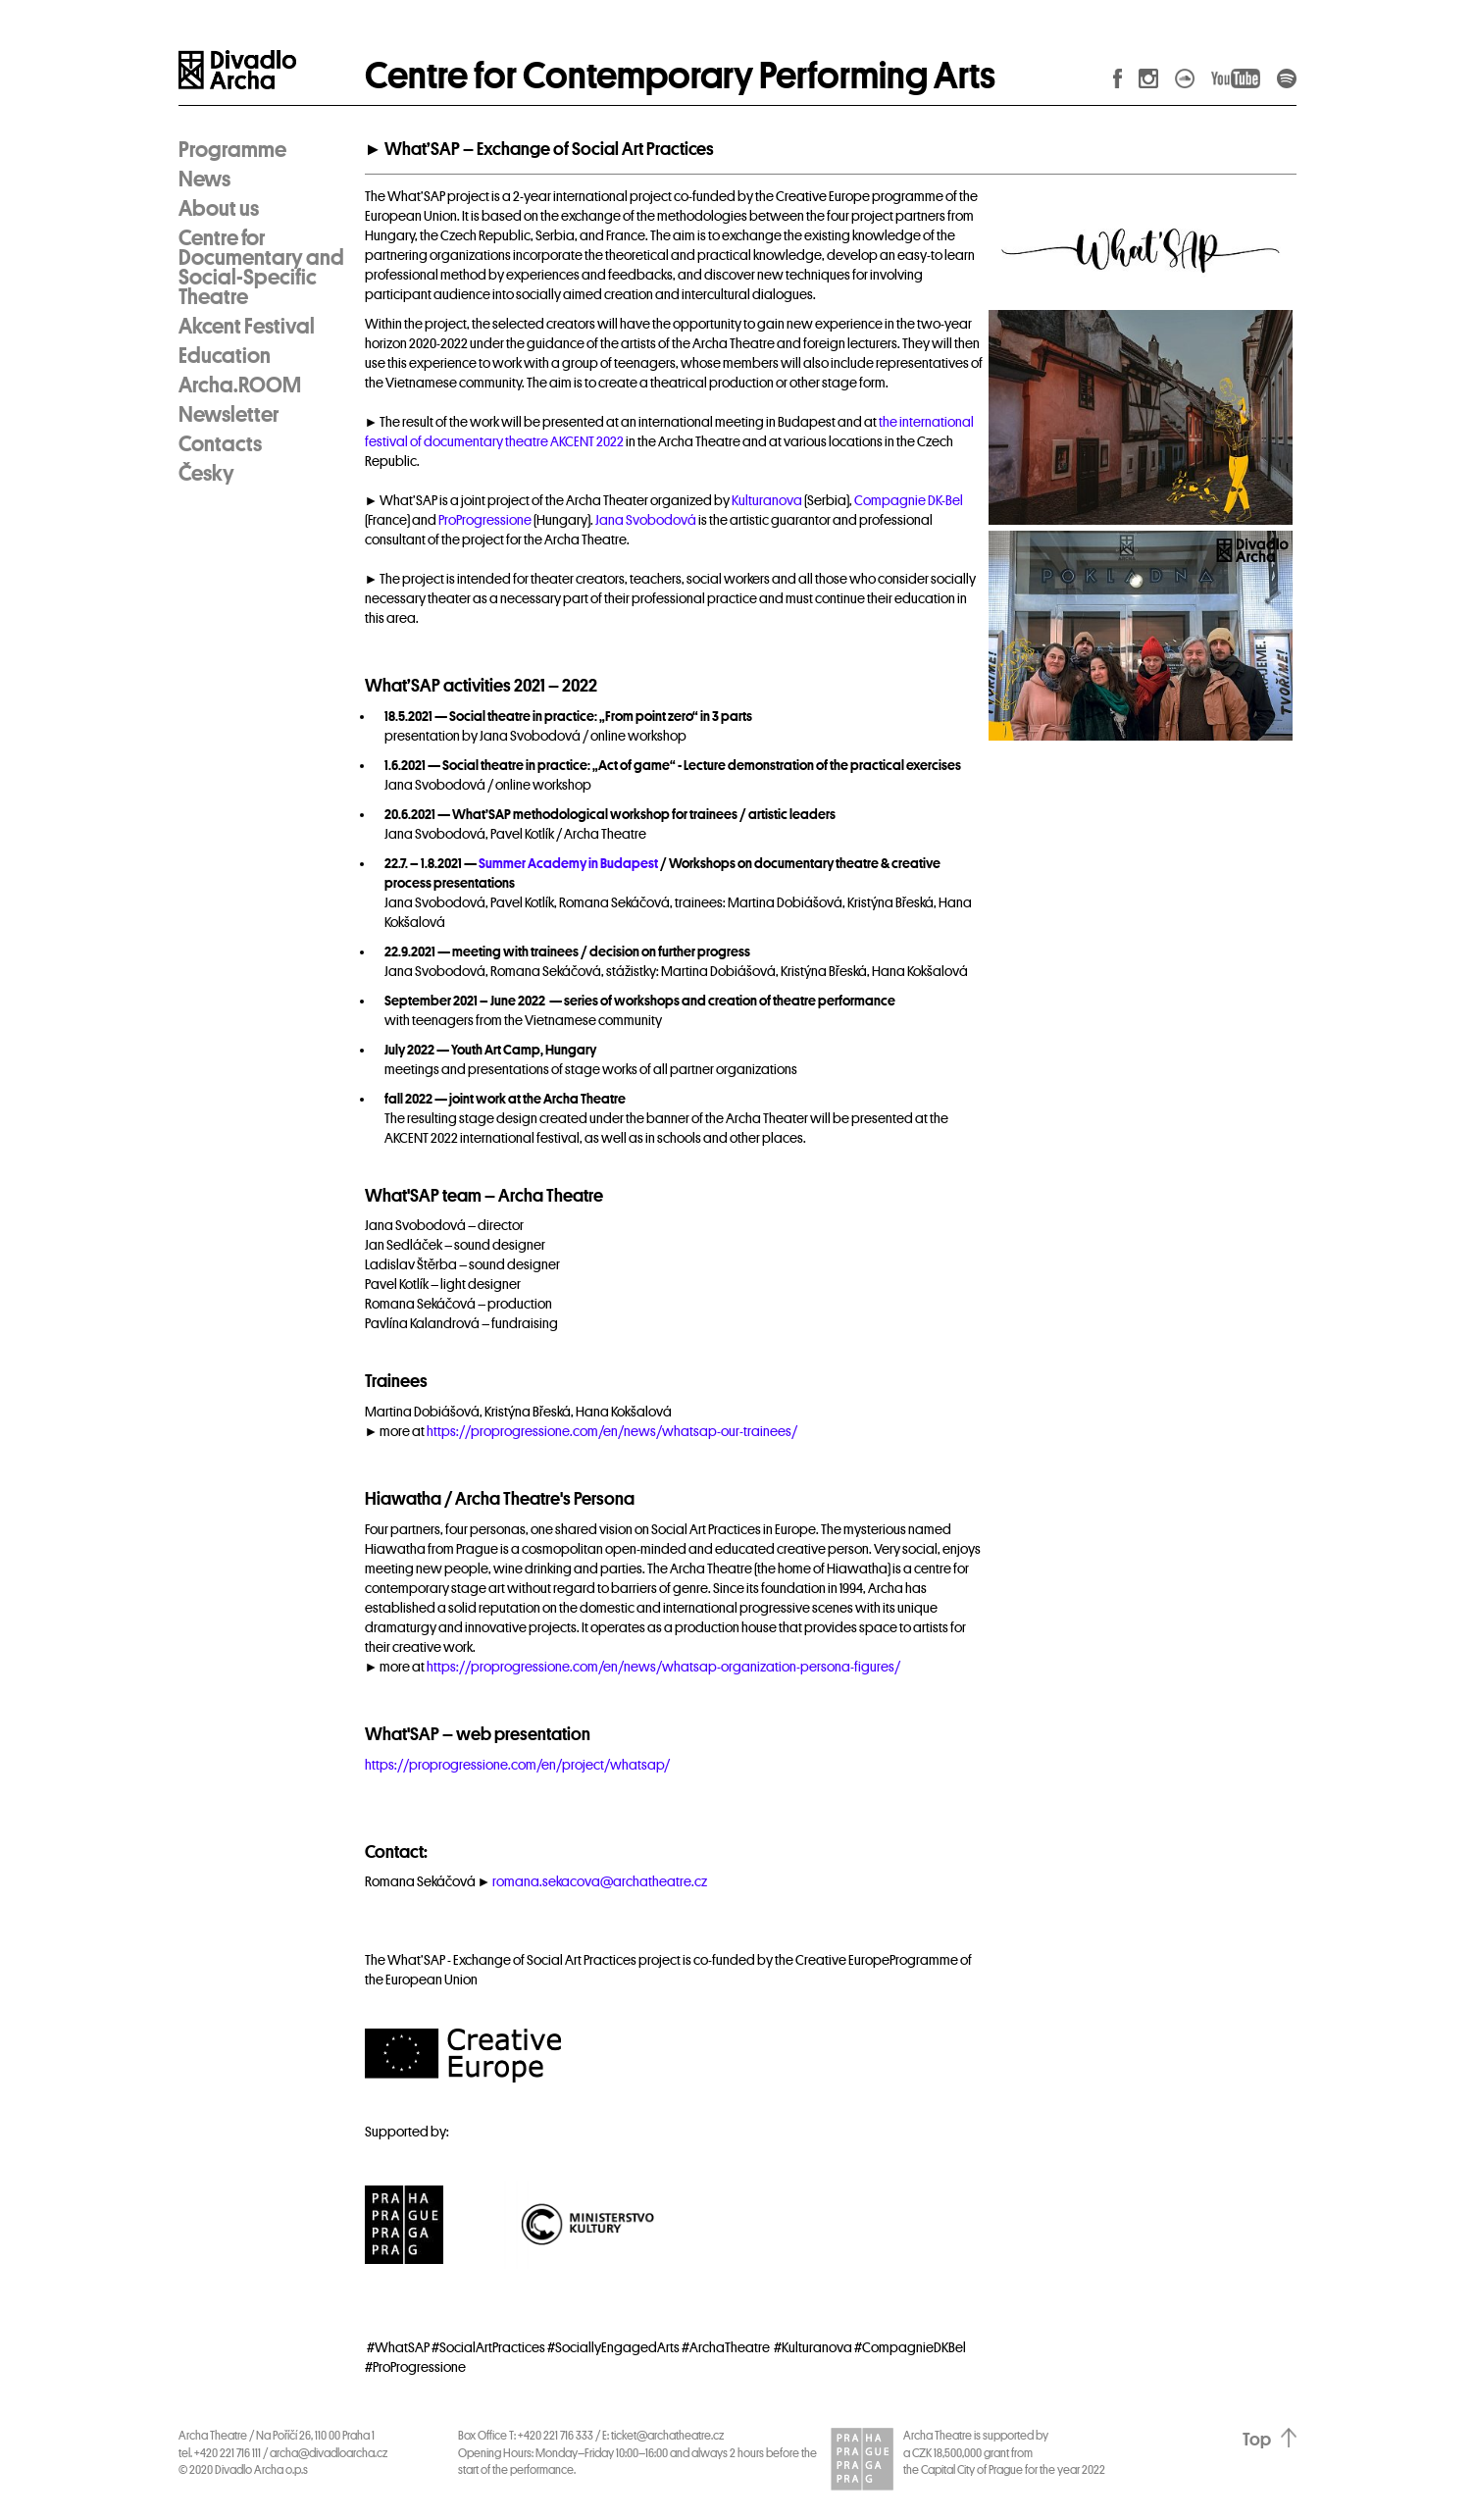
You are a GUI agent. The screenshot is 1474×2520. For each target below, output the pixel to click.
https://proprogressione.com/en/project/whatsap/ (517, 1765)
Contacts (220, 444)
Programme (232, 150)
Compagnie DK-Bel (908, 500)
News (204, 179)
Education (224, 356)
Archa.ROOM (239, 385)
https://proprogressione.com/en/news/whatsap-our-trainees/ (612, 1431)
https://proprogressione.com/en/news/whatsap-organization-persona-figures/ (663, 1666)
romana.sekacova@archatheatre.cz (599, 1881)
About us (218, 209)
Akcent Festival (246, 326)
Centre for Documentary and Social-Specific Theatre (261, 268)
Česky (206, 474)
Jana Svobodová (645, 520)
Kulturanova (767, 500)
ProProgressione (485, 520)
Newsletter (228, 415)
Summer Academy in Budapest (568, 863)
